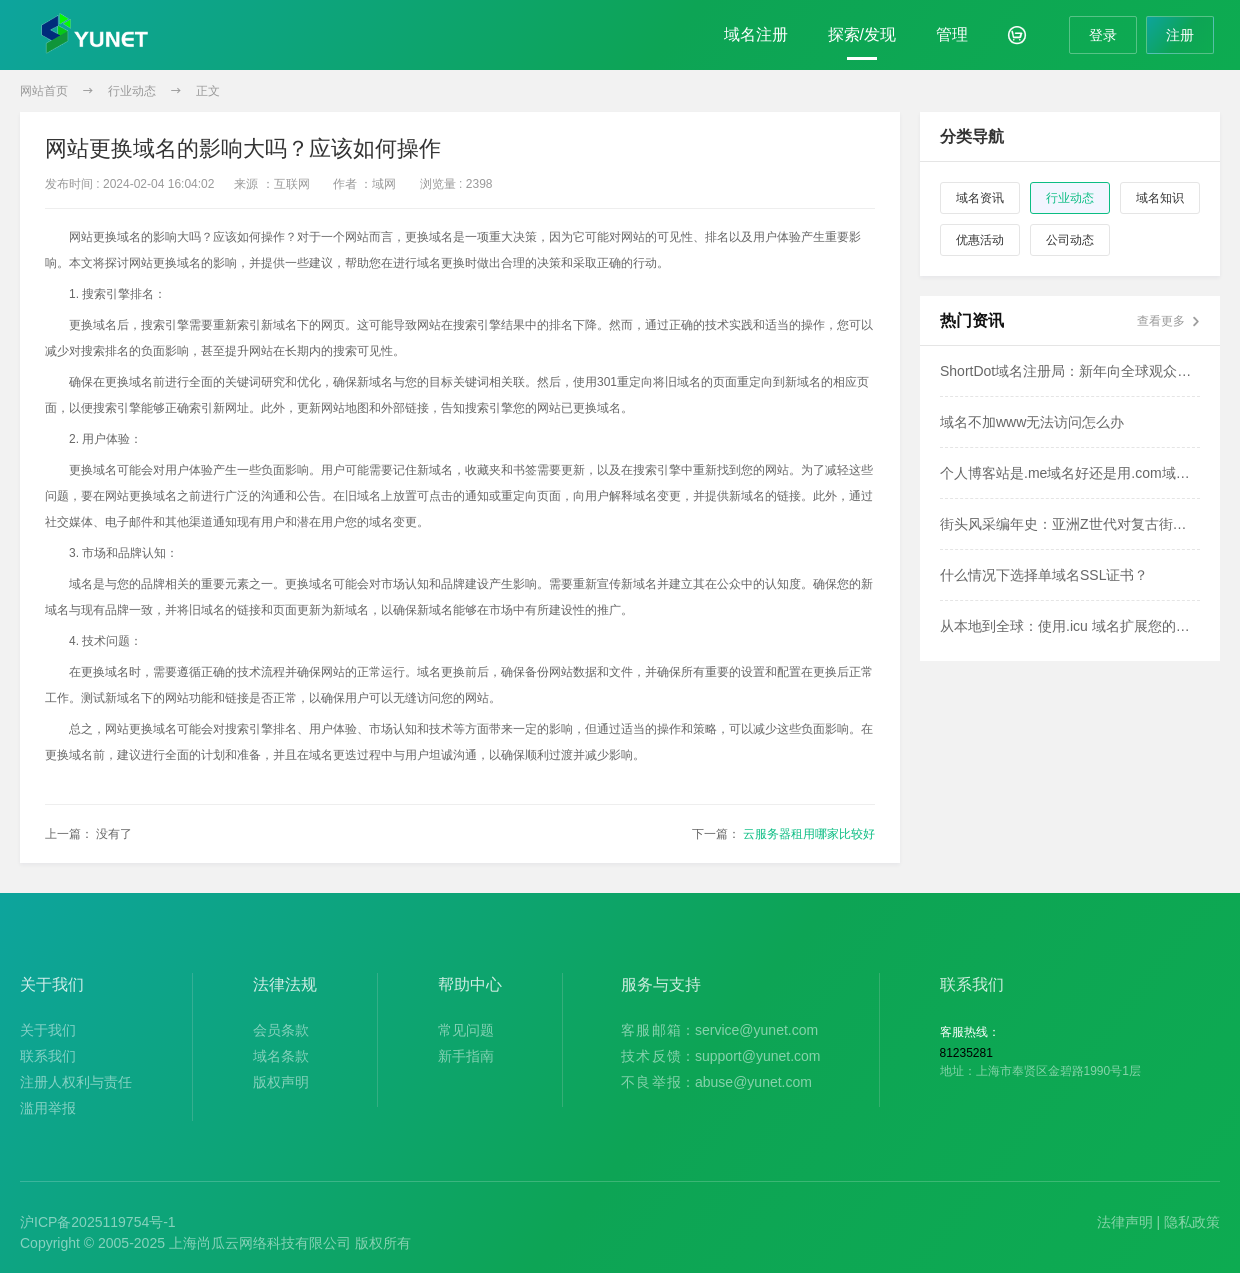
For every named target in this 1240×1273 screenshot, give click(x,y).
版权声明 (281, 1082)
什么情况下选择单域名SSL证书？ (1044, 575)
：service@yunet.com (719, 1030)
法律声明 (1125, 1222)
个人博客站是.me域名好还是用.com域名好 (1070, 473)
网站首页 (44, 91)
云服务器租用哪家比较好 (809, 834)
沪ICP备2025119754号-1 (98, 1222)
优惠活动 (980, 240)
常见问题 (466, 1030)
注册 (1180, 35)
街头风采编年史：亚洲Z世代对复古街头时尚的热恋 (1070, 524)
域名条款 (281, 1056)
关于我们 (48, 1030)
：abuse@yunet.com (716, 1082)
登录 (1103, 35)
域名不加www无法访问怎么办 (1032, 422)
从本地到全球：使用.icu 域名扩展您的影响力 (1070, 626)
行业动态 (132, 91)
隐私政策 (1192, 1222)
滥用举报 (48, 1108)
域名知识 (1160, 198)
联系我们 (48, 1056)
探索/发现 (862, 34)
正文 (208, 91)
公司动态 (1070, 240)
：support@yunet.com (721, 1056)
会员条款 (281, 1030)
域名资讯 (980, 198)
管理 (952, 34)
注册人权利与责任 (76, 1082)
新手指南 (466, 1056)
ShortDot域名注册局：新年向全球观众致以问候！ (1070, 371)
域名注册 (756, 34)
